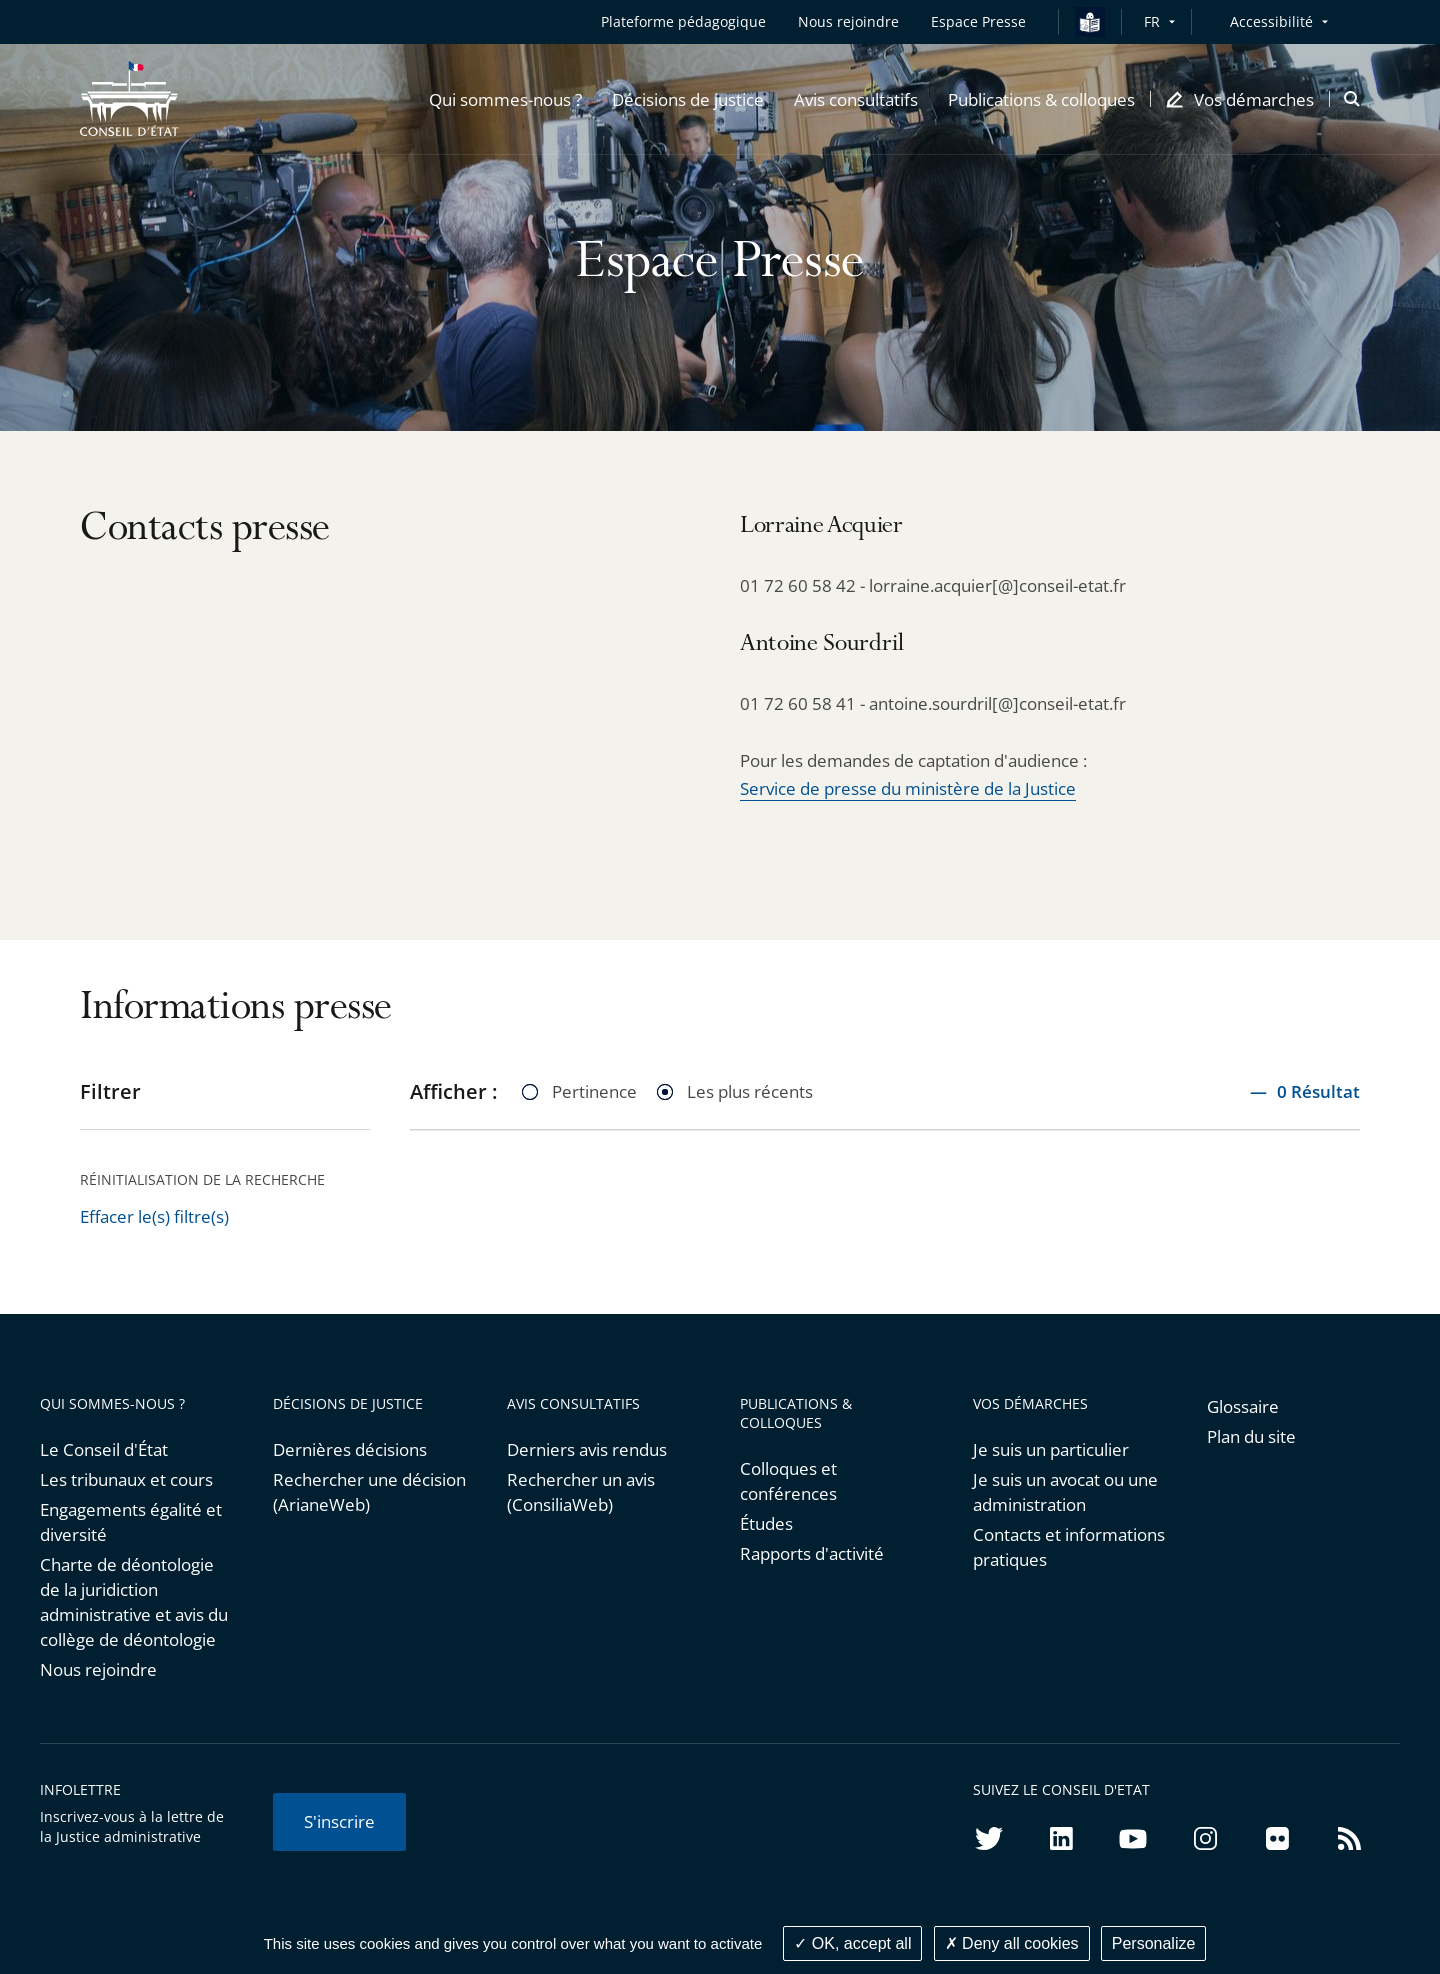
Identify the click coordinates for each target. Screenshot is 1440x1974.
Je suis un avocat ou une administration (1065, 1492)
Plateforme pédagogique (683, 21)
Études (766, 1523)
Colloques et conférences (788, 1481)
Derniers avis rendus (587, 1449)
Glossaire (1243, 1406)
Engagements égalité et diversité (131, 1522)
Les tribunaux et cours (126, 1479)
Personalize (1154, 1943)
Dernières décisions (350, 1449)
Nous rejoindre (98, 1669)
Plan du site (1251, 1436)
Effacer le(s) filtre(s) (154, 1216)
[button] (505, 99)
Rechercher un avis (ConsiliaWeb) (581, 1492)
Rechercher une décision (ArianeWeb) (369, 1492)
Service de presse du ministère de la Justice (908, 788)
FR (1152, 21)
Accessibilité (1271, 21)
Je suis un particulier (1051, 1449)
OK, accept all (852, 1943)
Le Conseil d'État (104, 1449)
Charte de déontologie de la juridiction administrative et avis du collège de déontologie (134, 1602)
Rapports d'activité (812, 1553)
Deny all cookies (1012, 1943)
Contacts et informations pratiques (1069, 1547)
